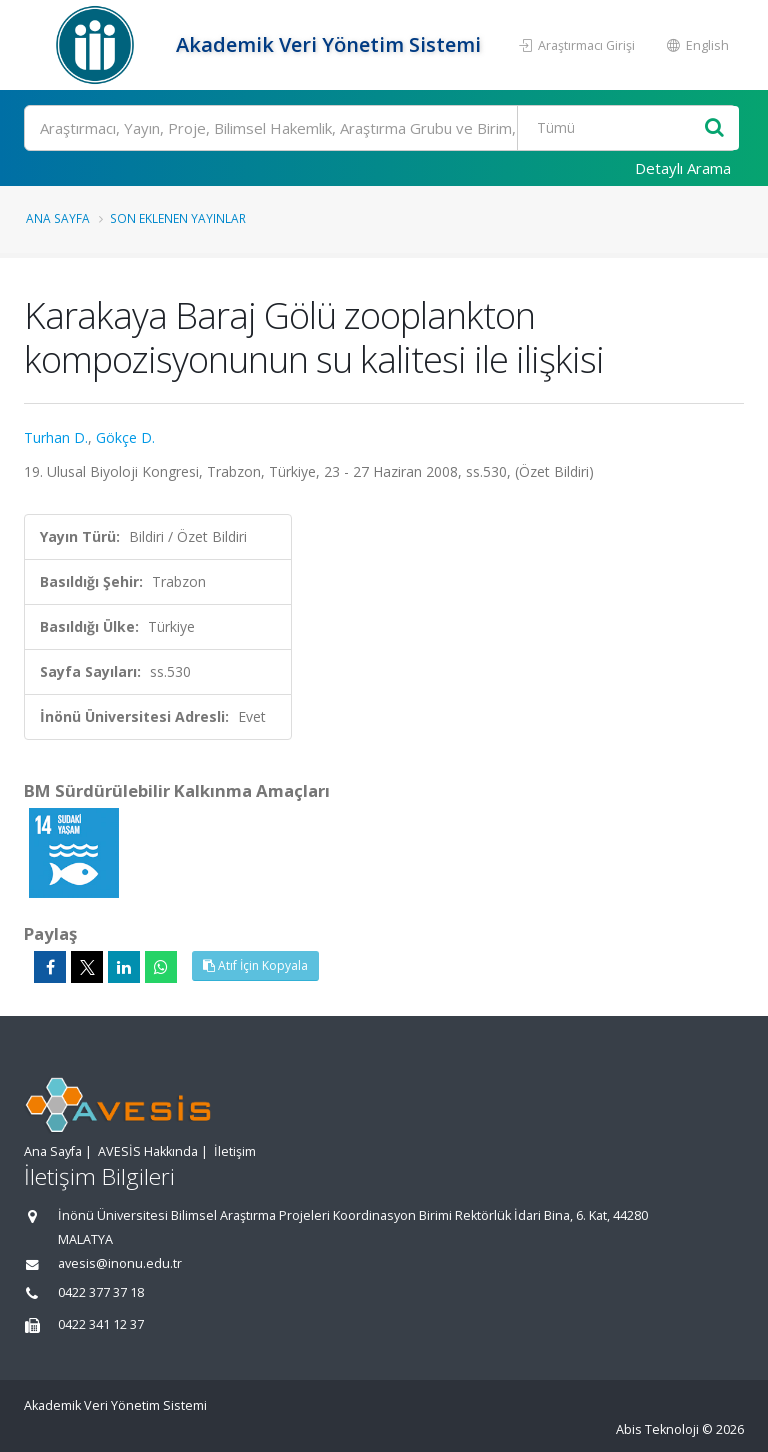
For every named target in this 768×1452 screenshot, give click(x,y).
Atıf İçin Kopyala (255, 965)
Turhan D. (56, 437)
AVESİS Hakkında (148, 1151)
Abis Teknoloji (657, 1429)
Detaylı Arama (683, 168)
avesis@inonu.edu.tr (120, 1263)
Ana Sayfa (58, 218)
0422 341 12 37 (101, 1324)
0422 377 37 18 (101, 1292)
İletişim (235, 1151)
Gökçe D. (125, 437)
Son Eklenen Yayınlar (178, 218)
